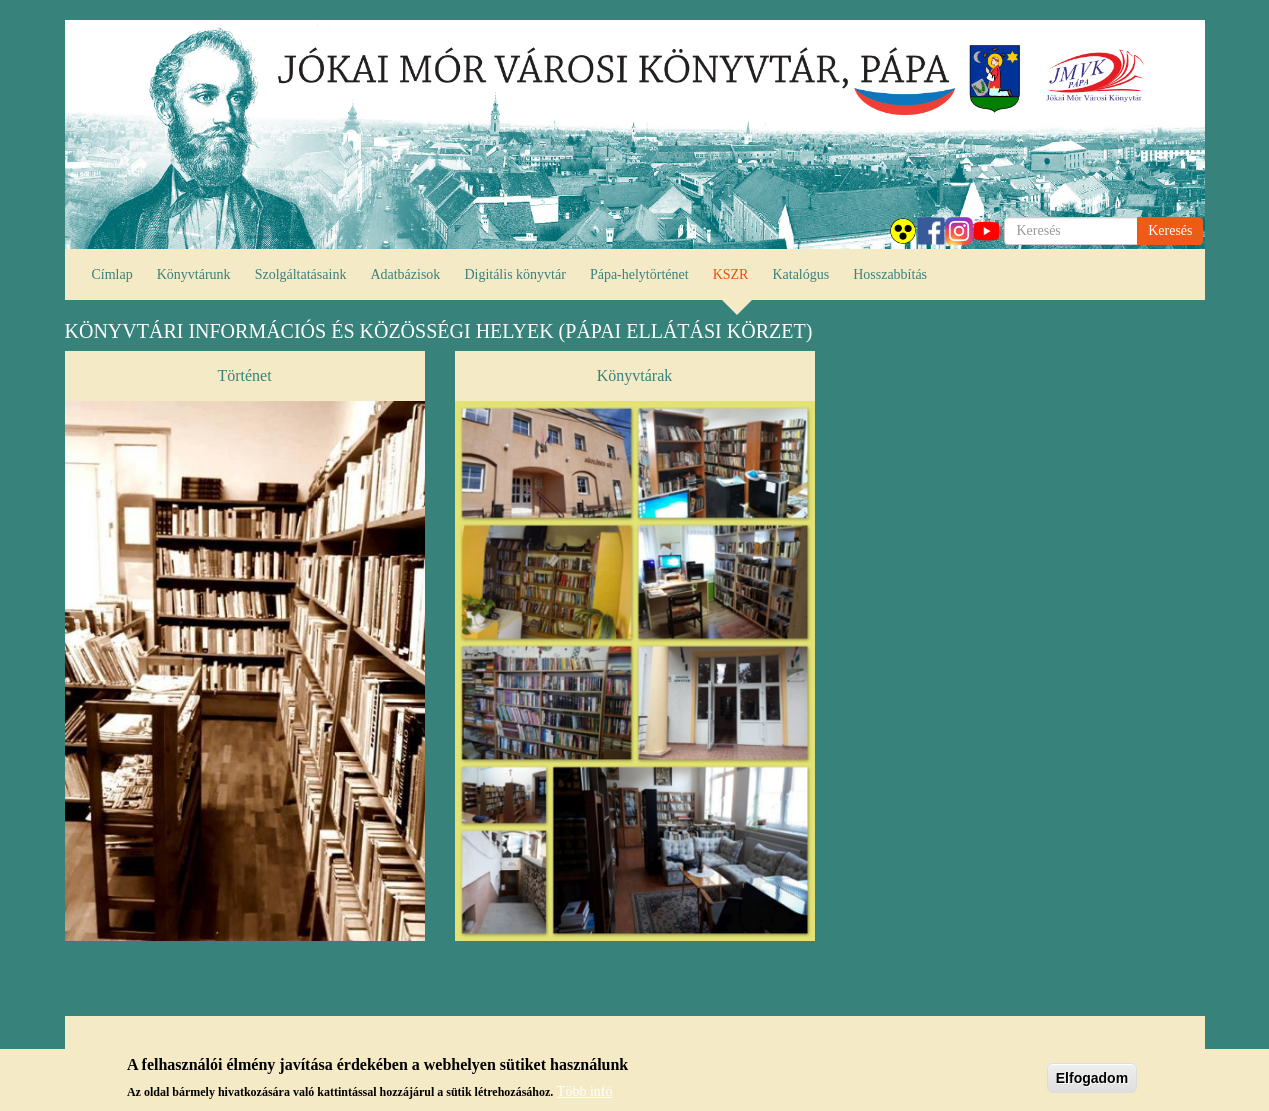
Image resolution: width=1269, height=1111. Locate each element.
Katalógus (800, 274)
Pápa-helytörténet (639, 274)
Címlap (112, 274)
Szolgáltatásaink (301, 274)
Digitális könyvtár (515, 274)
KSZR (731, 274)
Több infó (585, 1095)
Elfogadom (1092, 1082)
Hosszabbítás (890, 274)
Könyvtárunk (194, 274)
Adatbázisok (405, 274)
